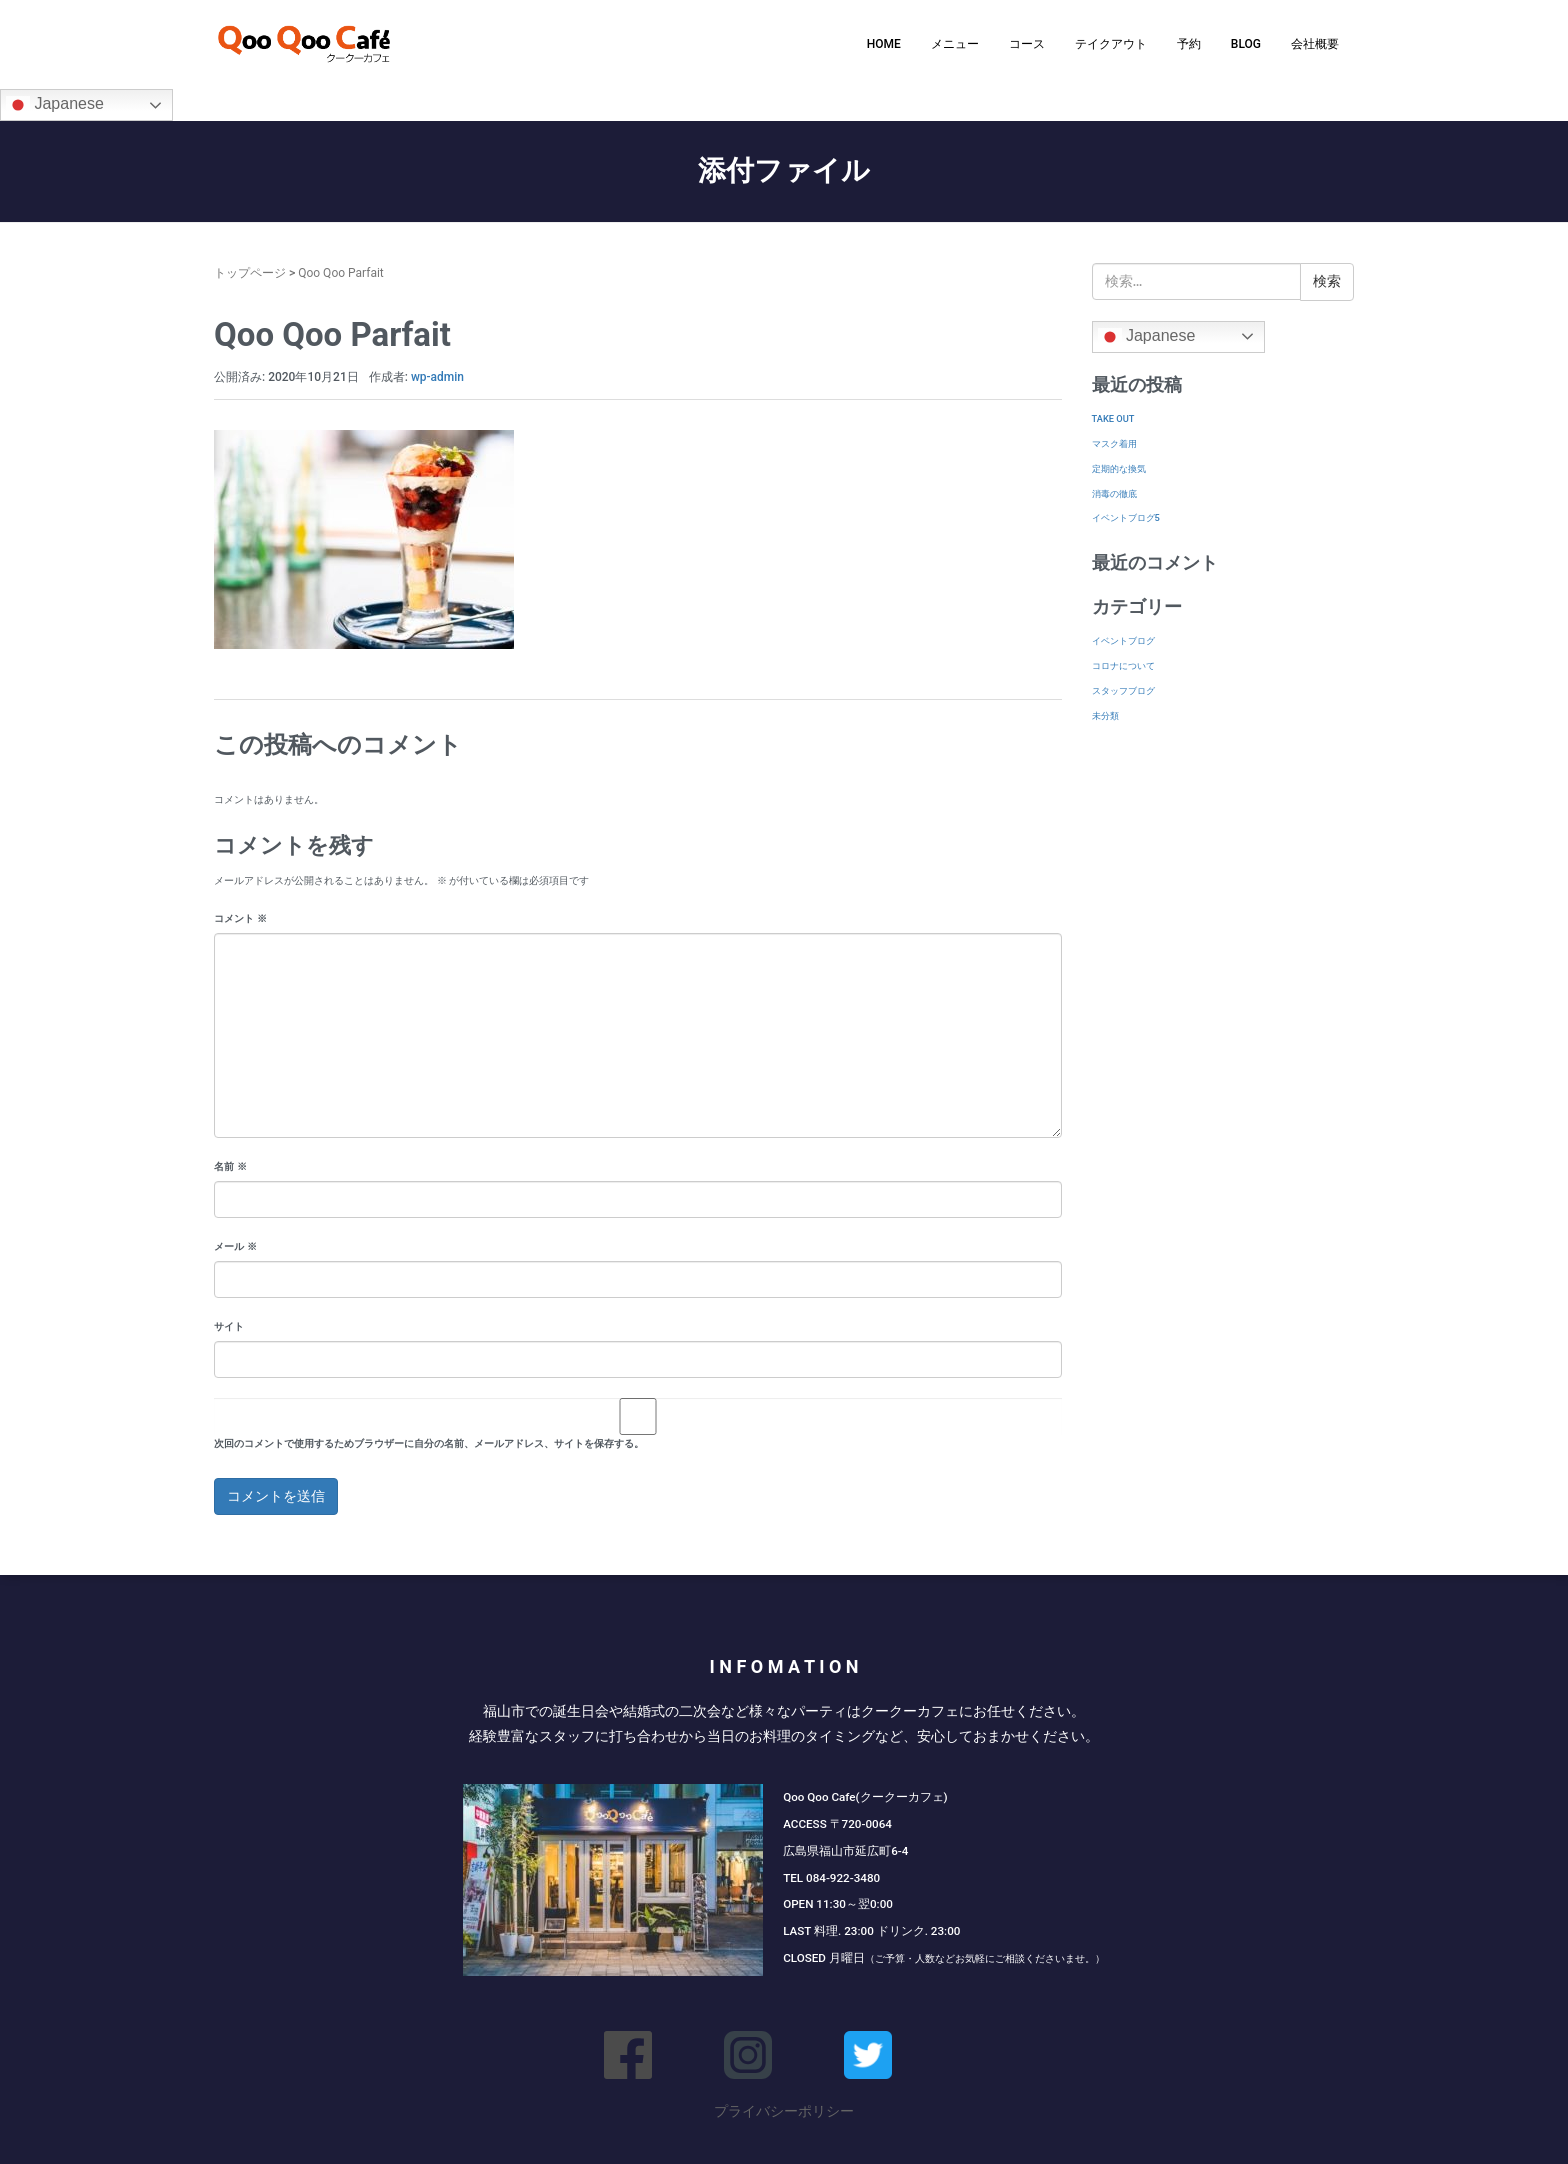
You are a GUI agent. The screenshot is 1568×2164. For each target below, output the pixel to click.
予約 (1189, 44)
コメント (240, 918)
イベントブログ (1123, 640)
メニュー (955, 44)
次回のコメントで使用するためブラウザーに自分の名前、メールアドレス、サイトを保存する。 (429, 1443)
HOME (884, 44)
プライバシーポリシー (784, 2111)
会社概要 (1315, 44)
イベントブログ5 (1126, 517)
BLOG (1246, 44)
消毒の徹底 (1114, 493)
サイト (229, 1326)
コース (1027, 44)
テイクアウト (1111, 44)
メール (235, 1246)
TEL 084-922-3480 (831, 1878)
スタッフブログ (1123, 690)
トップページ (250, 273)
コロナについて (1123, 665)
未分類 (1105, 715)
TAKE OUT (1113, 418)
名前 (230, 1166)
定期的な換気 (1119, 468)
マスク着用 (1114, 443)
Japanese (55, 105)
